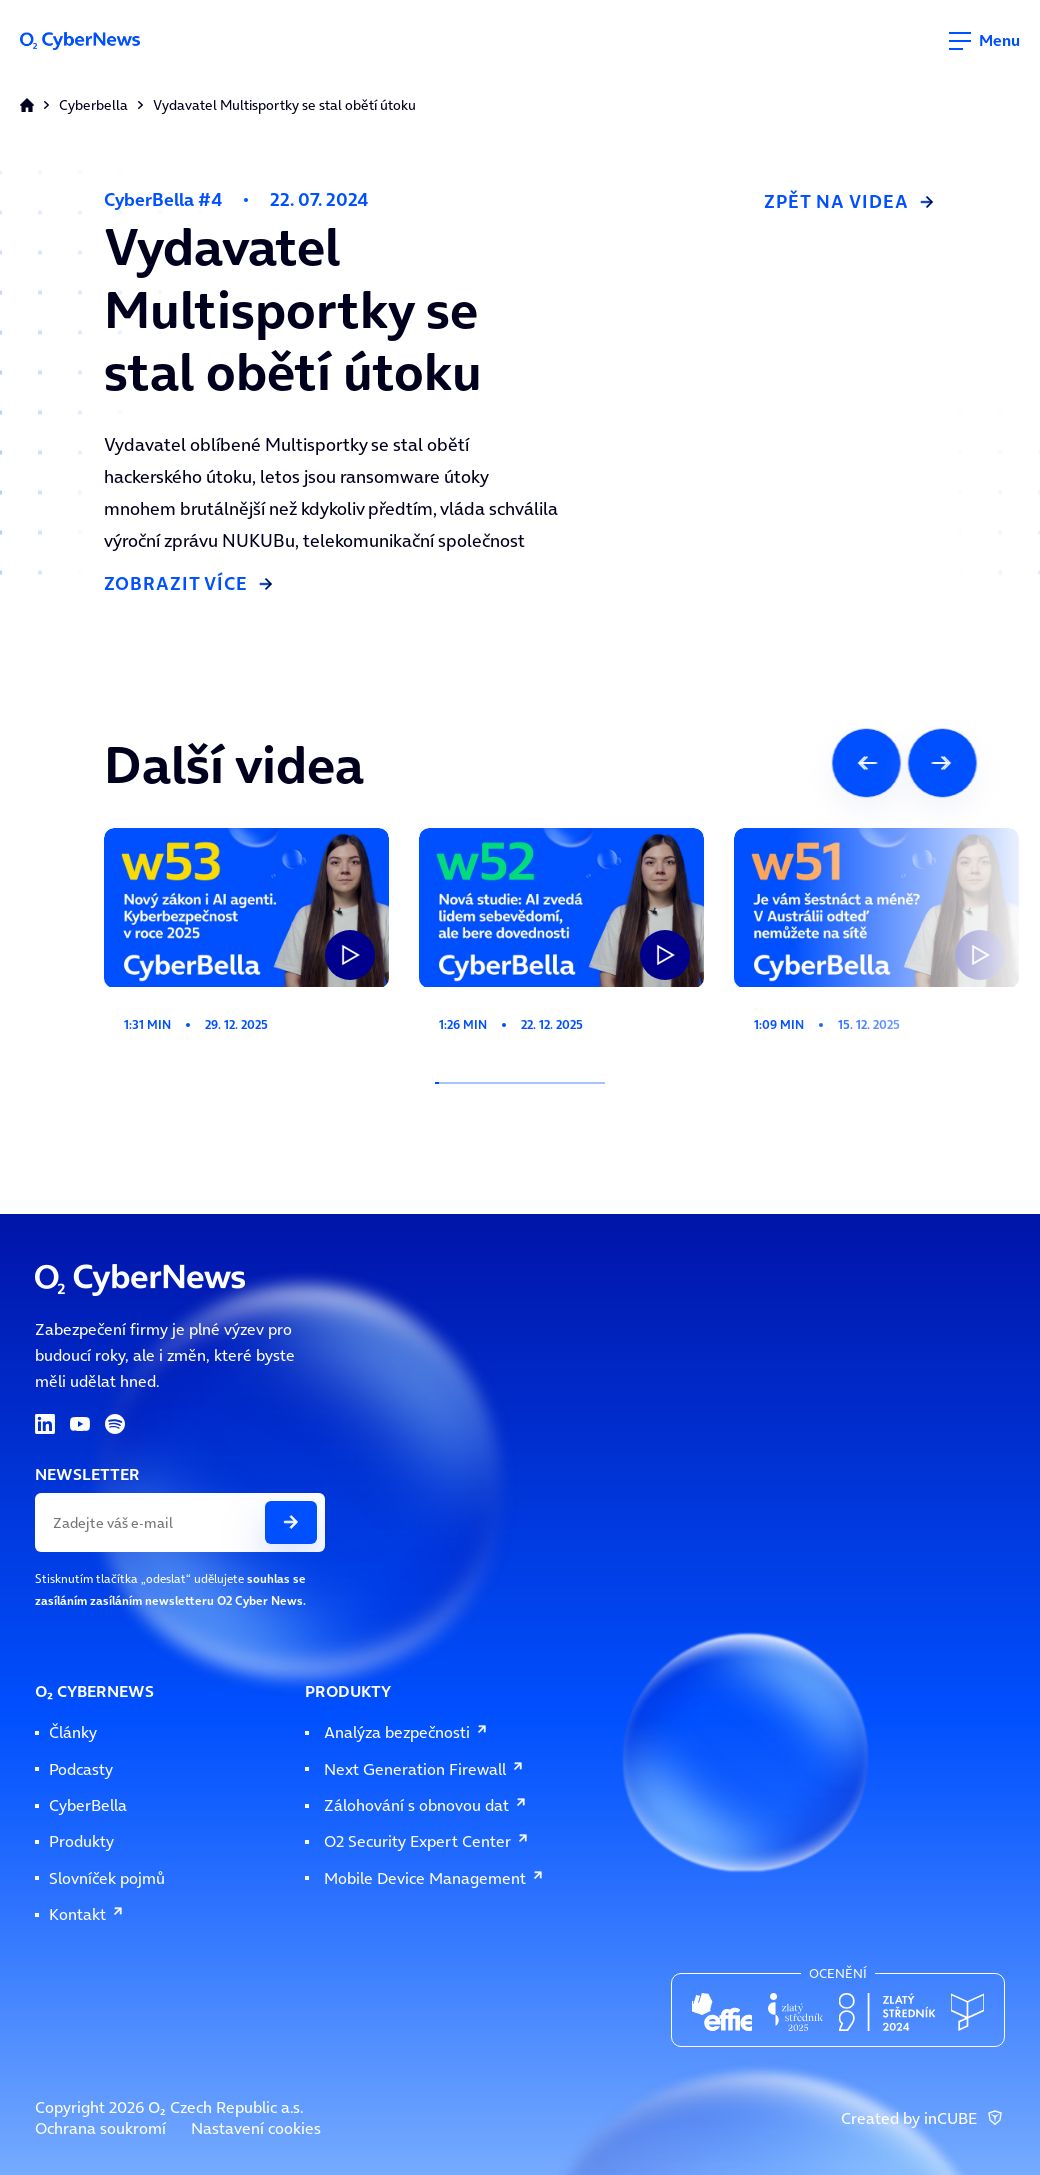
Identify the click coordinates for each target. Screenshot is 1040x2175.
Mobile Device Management (434, 1878)
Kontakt (87, 1914)
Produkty (81, 1841)
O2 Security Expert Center (427, 1841)
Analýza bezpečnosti (406, 1732)
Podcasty (81, 1769)
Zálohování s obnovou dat (426, 1805)
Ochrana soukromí (100, 2128)
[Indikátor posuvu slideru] (520, 1083)
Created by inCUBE (923, 2118)
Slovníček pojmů (107, 1878)
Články (73, 1732)
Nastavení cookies (256, 2128)
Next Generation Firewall (424, 1769)
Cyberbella (93, 105)
